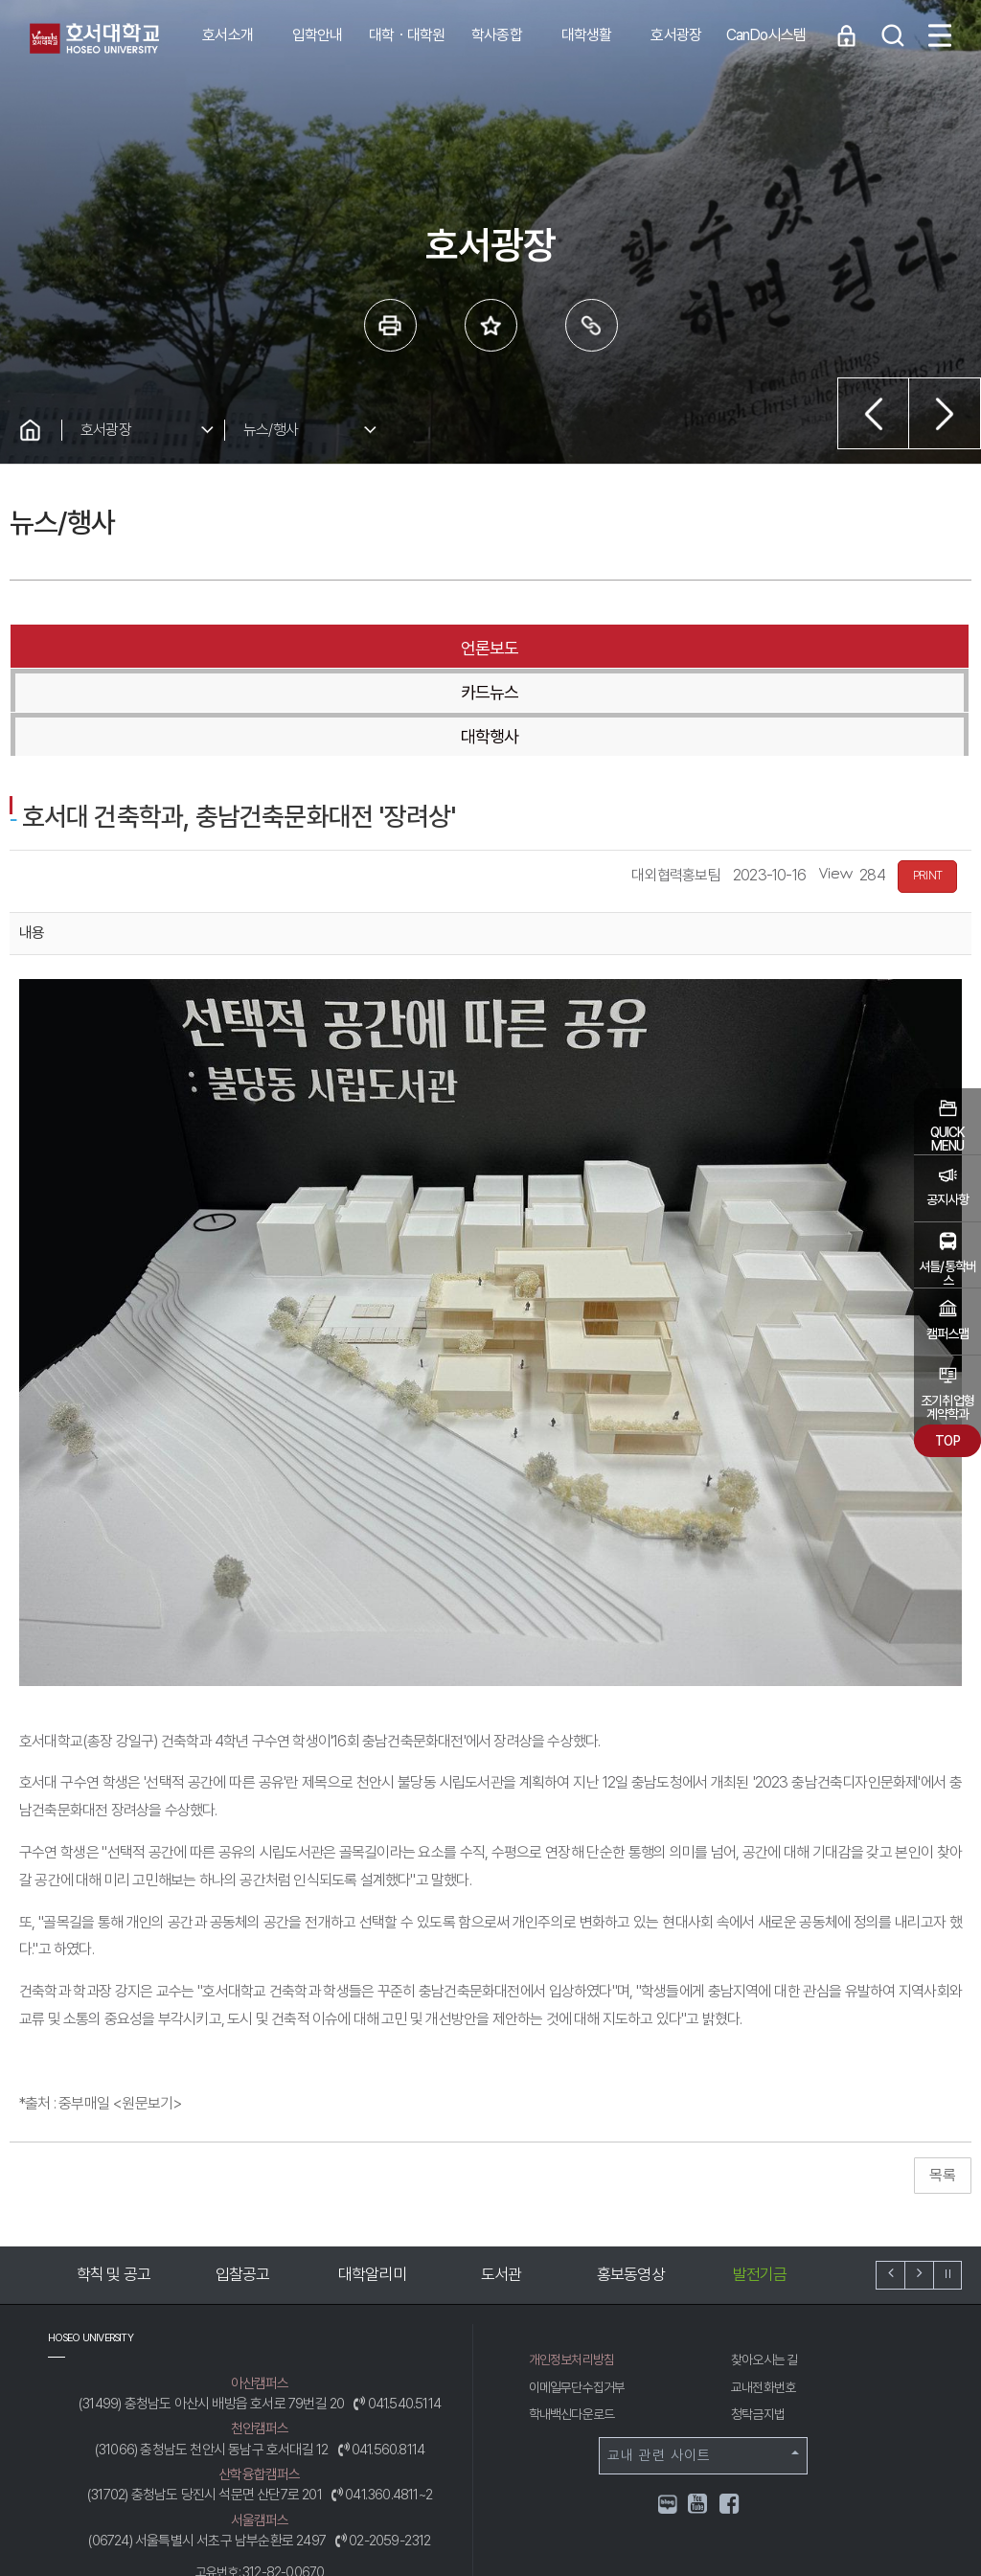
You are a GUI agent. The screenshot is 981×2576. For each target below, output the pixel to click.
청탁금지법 (760, 2326)
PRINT (927, 787)
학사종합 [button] (496, 35)
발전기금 (760, 2186)
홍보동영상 (631, 2186)
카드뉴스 (489, 648)
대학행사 (809, 648)
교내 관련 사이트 (703, 2367)
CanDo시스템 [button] (766, 35)
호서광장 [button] (675, 35)
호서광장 (105, 430)
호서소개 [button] (227, 35)
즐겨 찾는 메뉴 (491, 325)
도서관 (501, 2186)
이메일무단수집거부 (581, 2299)
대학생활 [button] (586, 35)
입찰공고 (243, 2186)
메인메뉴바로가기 (0, 0)
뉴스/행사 (270, 430)
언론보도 (168, 648)
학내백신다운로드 (576, 2326)
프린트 (390, 325)
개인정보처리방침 (576, 2271)
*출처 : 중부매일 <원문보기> (100, 2015)
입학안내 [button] (317, 35)
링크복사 (591, 325)
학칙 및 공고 (113, 2186)
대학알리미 (372, 2186)
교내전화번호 (766, 2299)
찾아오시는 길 (767, 2271)
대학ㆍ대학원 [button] (407, 35)
